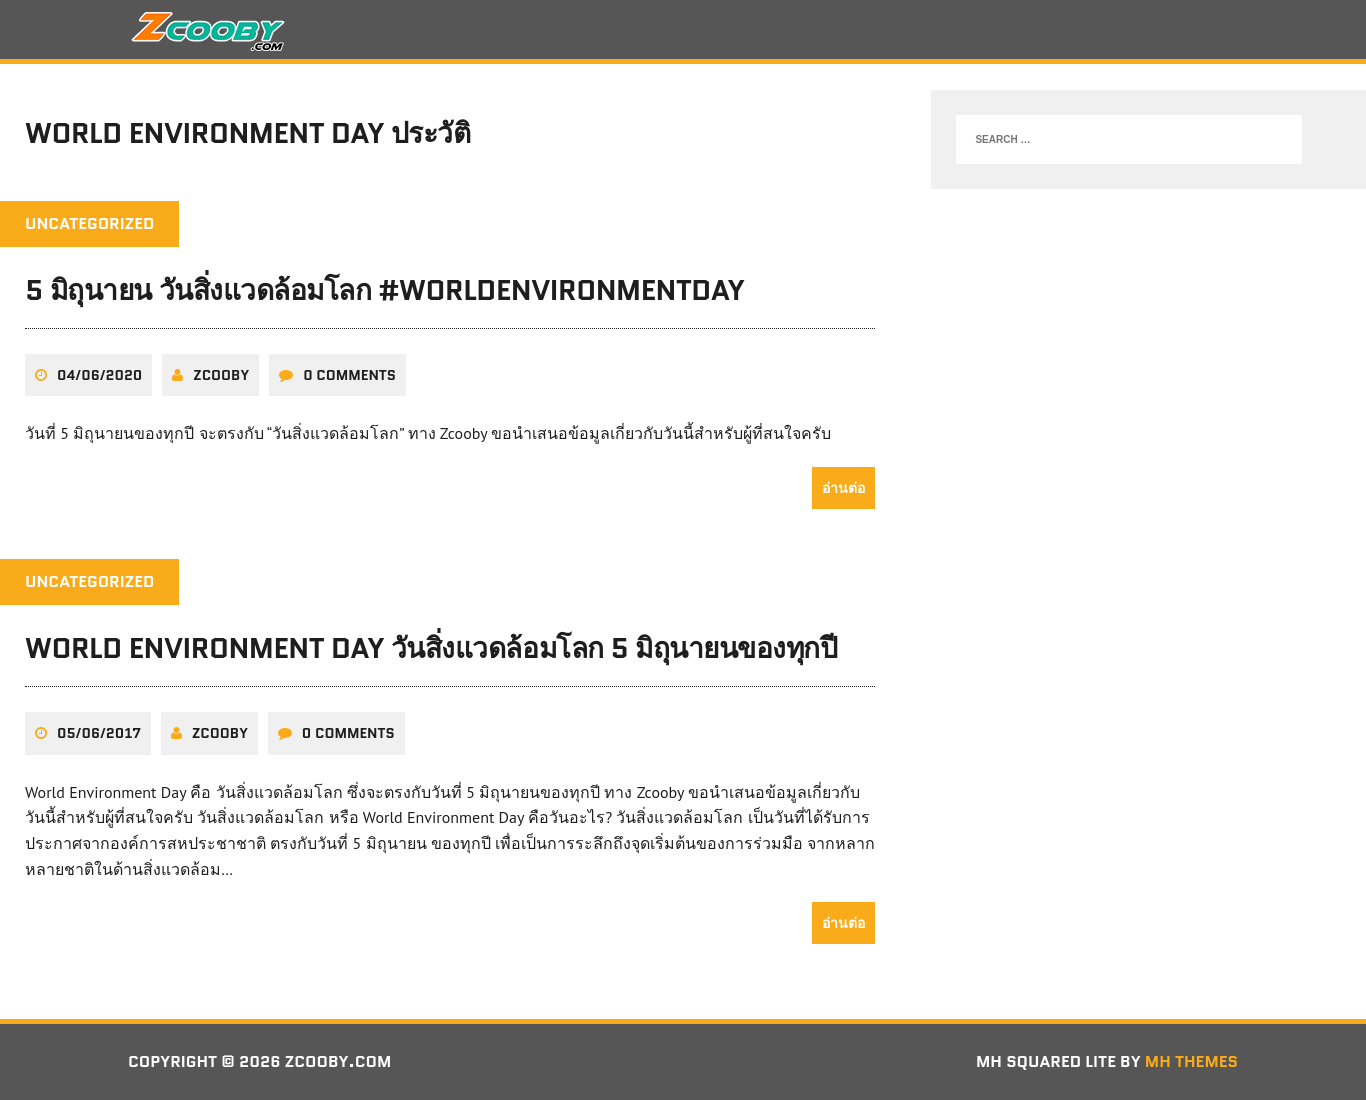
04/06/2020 (99, 375)
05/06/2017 (99, 733)
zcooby (221, 375)
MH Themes (1191, 1061)
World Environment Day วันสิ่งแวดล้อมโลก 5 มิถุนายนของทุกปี (431, 648)
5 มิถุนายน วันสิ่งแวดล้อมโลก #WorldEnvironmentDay (385, 290)
